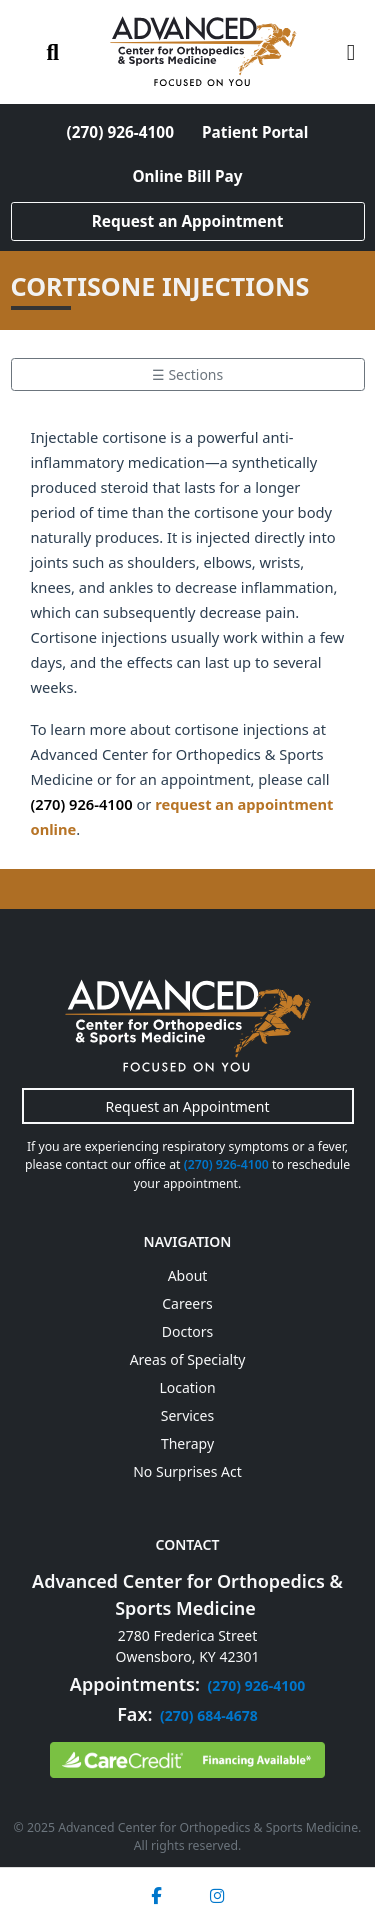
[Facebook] (155, 1894)
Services (187, 1415)
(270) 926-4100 (120, 132)
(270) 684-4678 (209, 1715)
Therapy (187, 1443)
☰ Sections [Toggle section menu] (187, 374)
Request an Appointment (188, 221)
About (188, 1275)
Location (187, 1387)
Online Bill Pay (187, 176)
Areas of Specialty (188, 1359)
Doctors (187, 1331)
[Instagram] (217, 1894)
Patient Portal (255, 132)
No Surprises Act (187, 1471)
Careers (187, 1303)
